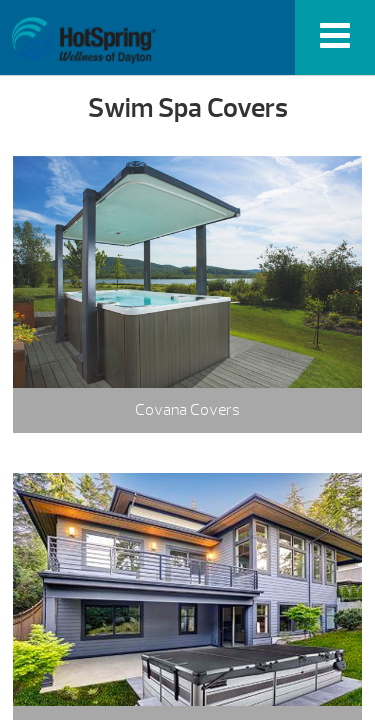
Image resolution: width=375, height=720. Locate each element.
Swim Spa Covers (83, 40)
